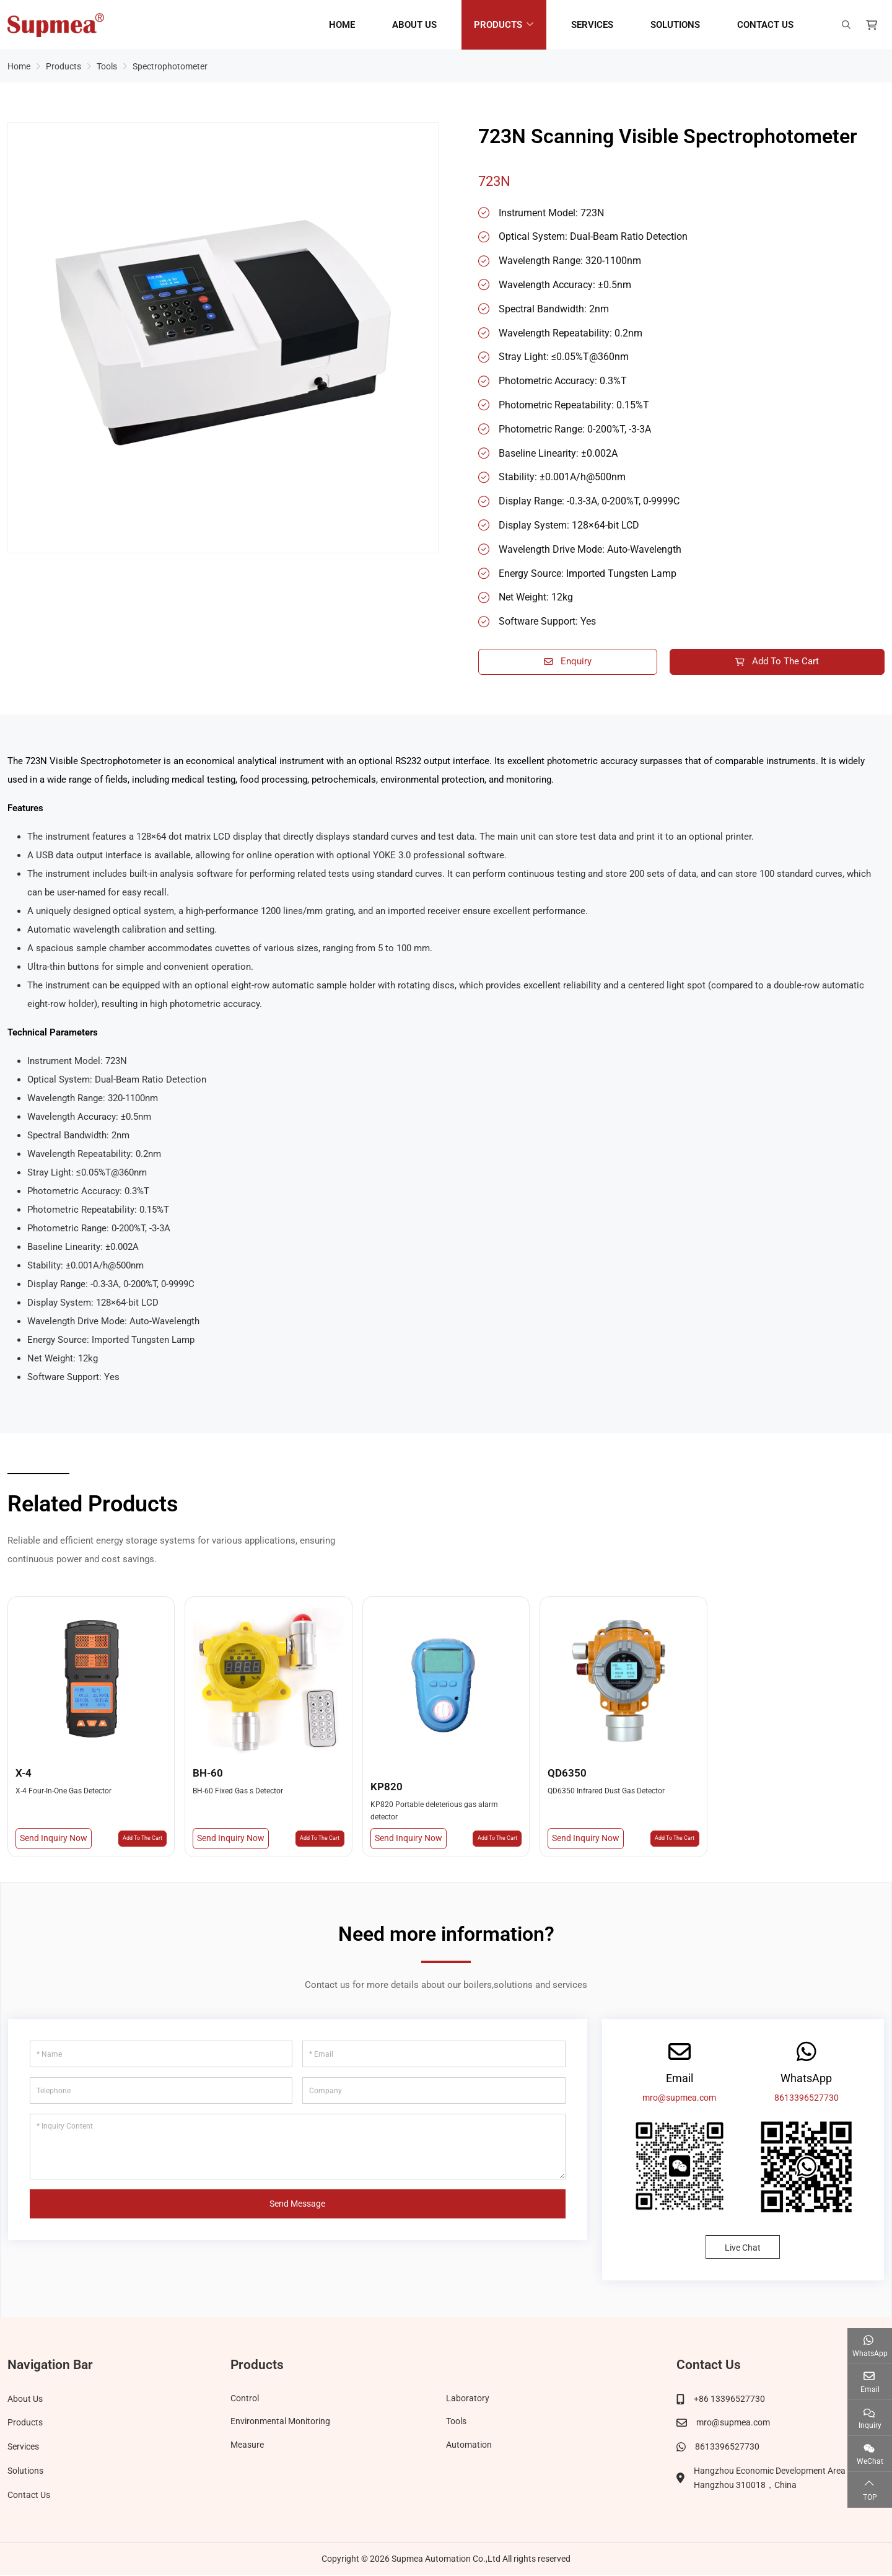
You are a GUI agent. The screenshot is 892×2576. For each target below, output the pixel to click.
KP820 (386, 1788)
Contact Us (765, 24)
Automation (469, 2448)
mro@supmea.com (679, 2100)
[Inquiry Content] (298, 2149)
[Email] (433, 2056)
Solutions (675, 24)
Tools (456, 2425)
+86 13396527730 (729, 2401)
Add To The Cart (777, 662)
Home (342, 24)
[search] (845, 24)
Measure (247, 2448)
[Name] (161, 2056)
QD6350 (567, 1775)
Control (244, 2401)
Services (592, 24)
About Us (414, 24)
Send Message (297, 2206)
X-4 (23, 1775)
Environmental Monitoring (280, 2425)
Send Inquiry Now (53, 1840)
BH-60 (208, 1775)
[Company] (433, 2093)
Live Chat (743, 2250)
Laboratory (467, 2401)
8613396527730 (806, 2100)
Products (498, 24)
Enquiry (568, 662)
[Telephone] (161, 2093)
